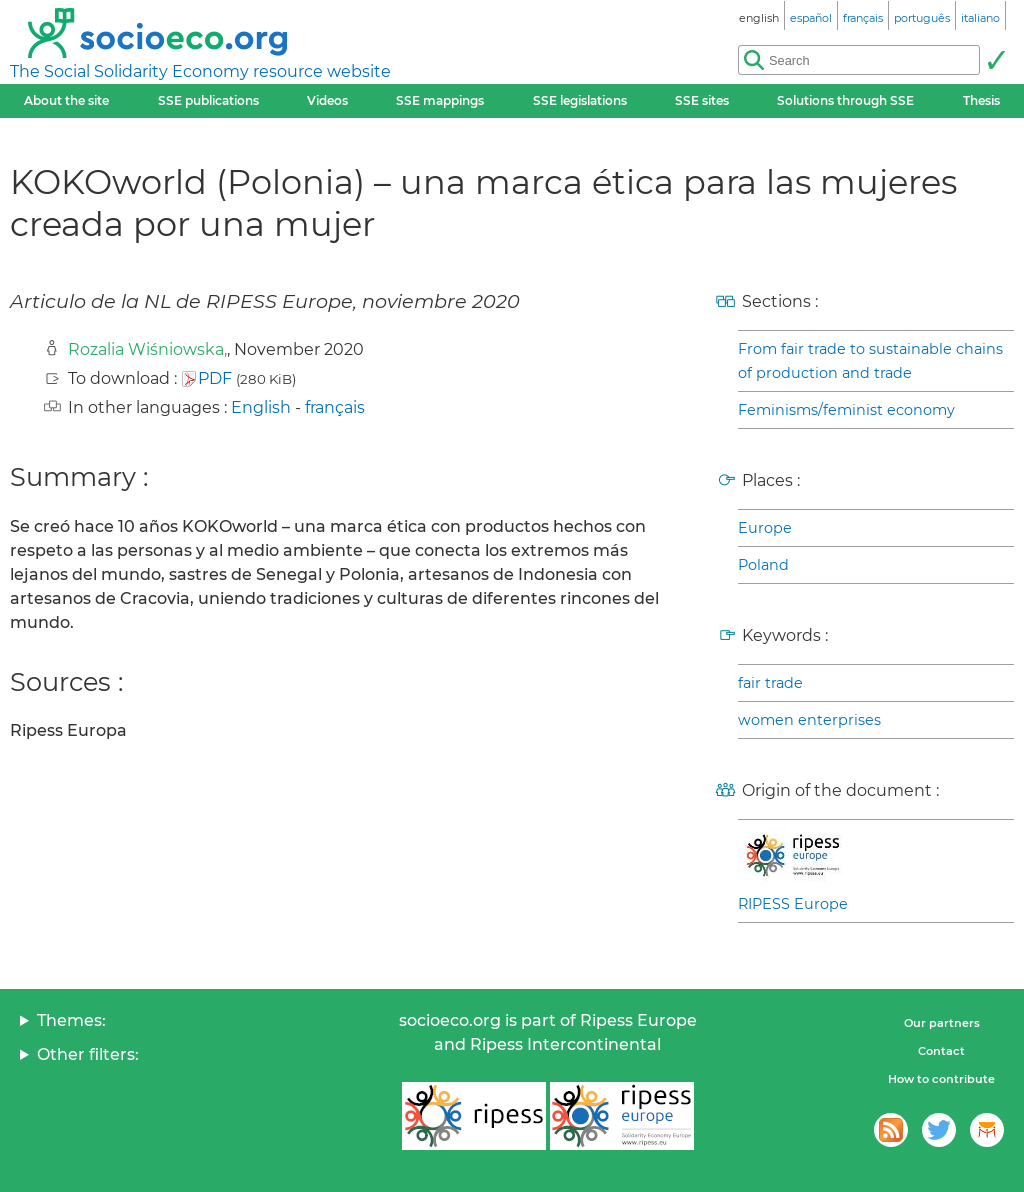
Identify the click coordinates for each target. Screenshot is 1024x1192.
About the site (66, 100)
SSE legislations (580, 100)
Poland (763, 565)
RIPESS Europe (793, 904)
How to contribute (941, 1079)
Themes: (71, 1020)
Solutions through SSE (845, 100)
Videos (327, 100)
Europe (765, 528)
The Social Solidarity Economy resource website (200, 71)
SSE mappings (440, 100)
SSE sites (702, 100)
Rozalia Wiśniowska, (147, 349)
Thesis (981, 100)
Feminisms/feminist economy (846, 410)
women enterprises (809, 720)
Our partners (942, 1023)
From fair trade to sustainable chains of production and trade (870, 361)
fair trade (770, 683)
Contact (941, 1051)
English (261, 407)
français (335, 407)
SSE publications (208, 100)
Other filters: (88, 1054)
